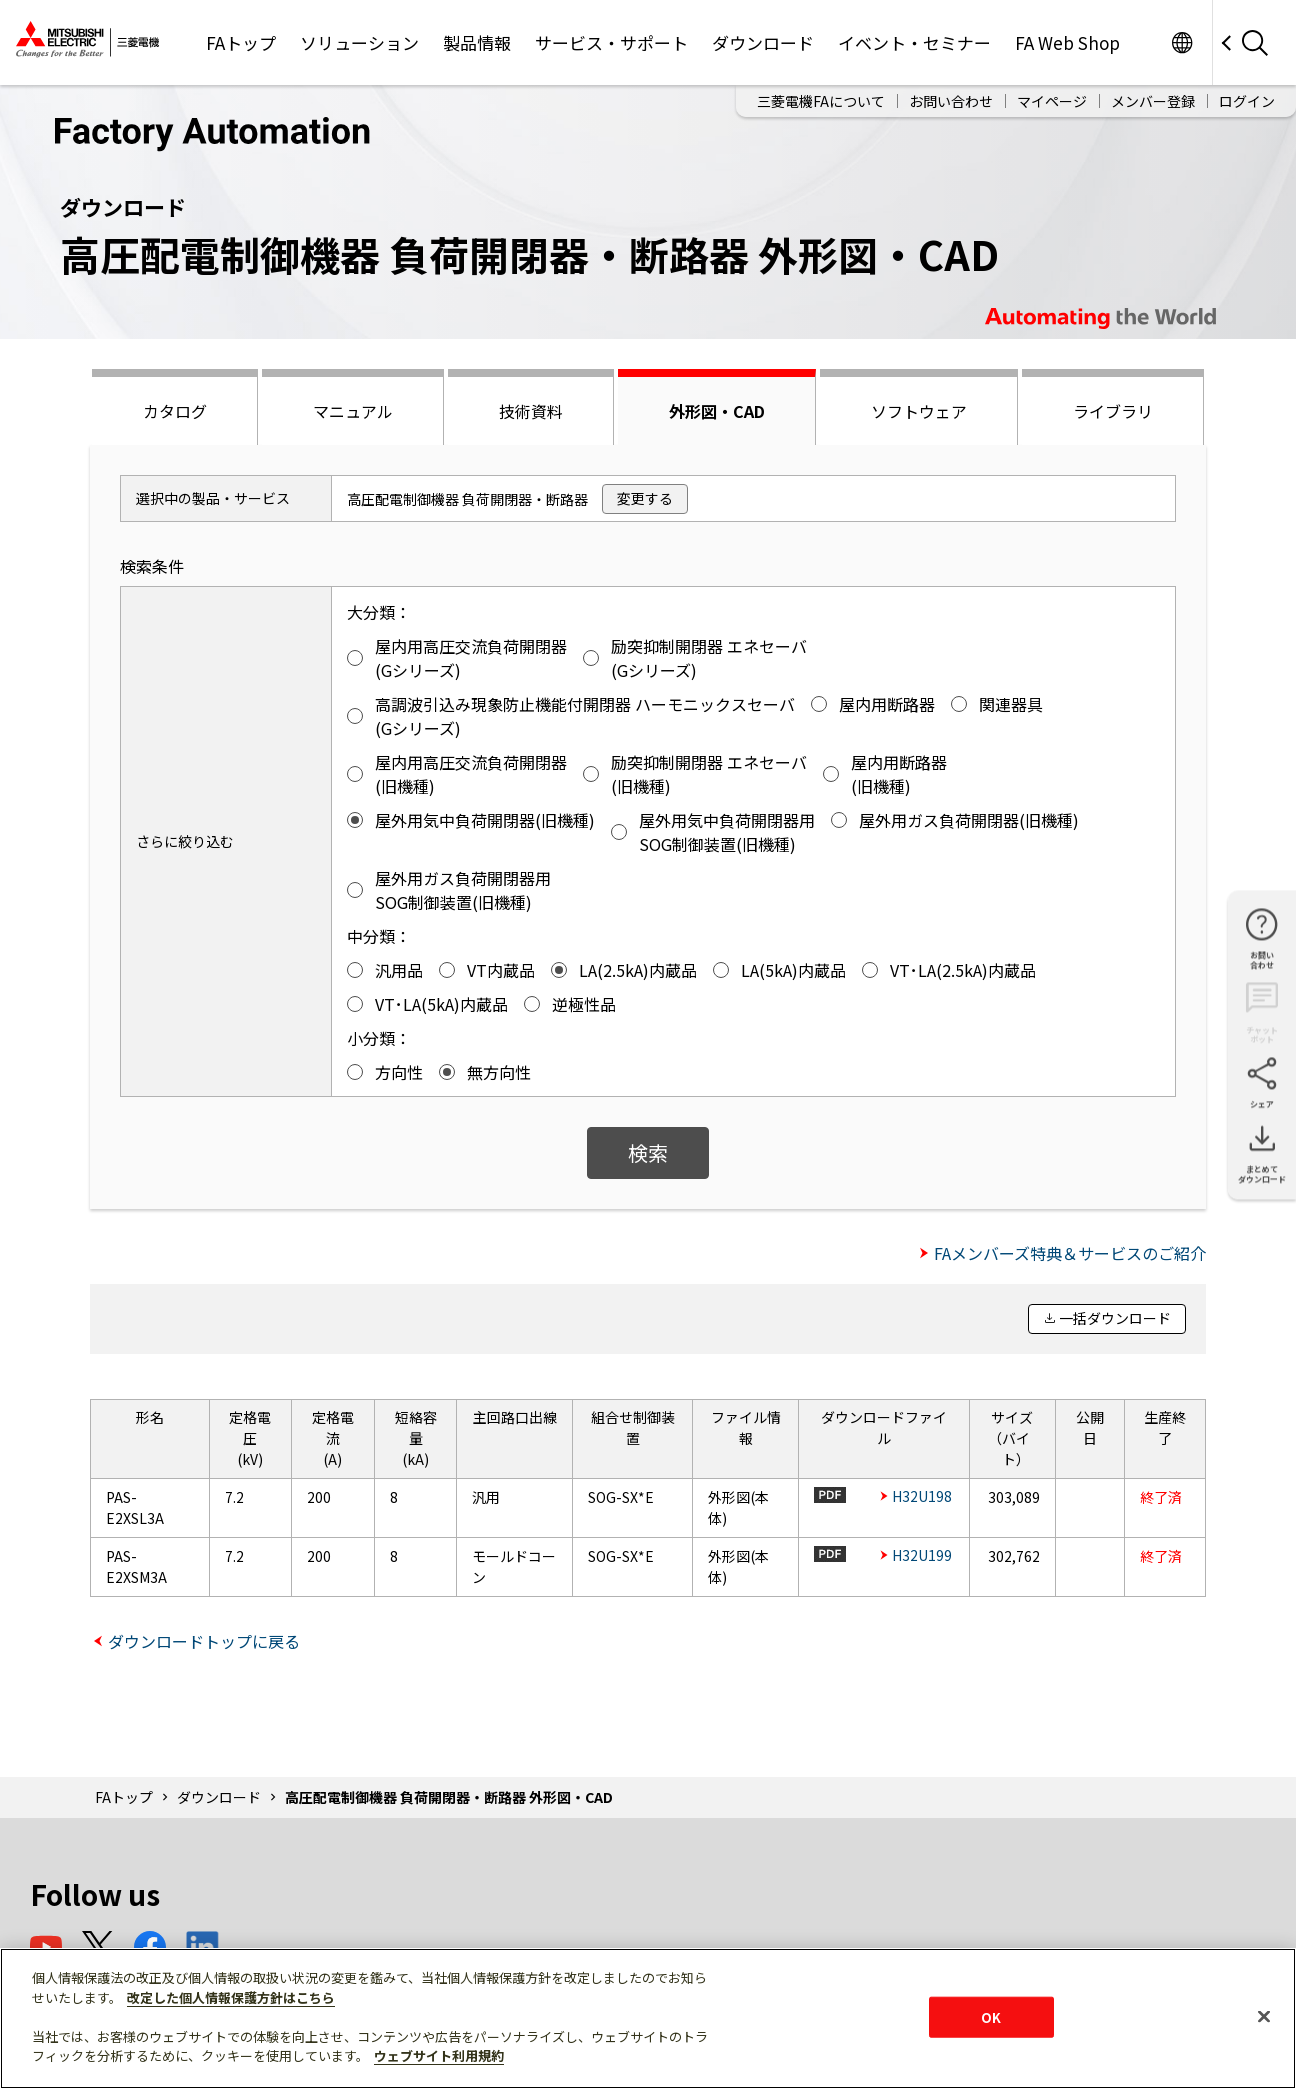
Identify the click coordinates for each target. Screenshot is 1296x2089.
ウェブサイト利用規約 (439, 2055)
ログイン (1247, 101)
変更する (645, 498)
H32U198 (922, 1496)
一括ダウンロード (1115, 1318)
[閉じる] (1264, 2016)
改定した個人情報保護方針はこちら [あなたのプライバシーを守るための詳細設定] (231, 1997)
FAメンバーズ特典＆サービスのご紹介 (1070, 1253)
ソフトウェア (919, 411)
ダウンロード (763, 42)
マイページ (1052, 101)
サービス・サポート (611, 42)
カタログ (175, 411)
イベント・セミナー (914, 42)
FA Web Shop (1067, 42)
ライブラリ (1113, 411)
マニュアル (353, 411)
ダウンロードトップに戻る (204, 1641)
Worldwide (1181, 42)
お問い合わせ (951, 101)
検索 (648, 1152)
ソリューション (359, 42)
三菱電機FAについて (821, 101)
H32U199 (922, 1555)
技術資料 (531, 411)
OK (991, 2016)
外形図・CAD (717, 411)
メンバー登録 (1153, 101)
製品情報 (477, 42)
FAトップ (241, 42)
